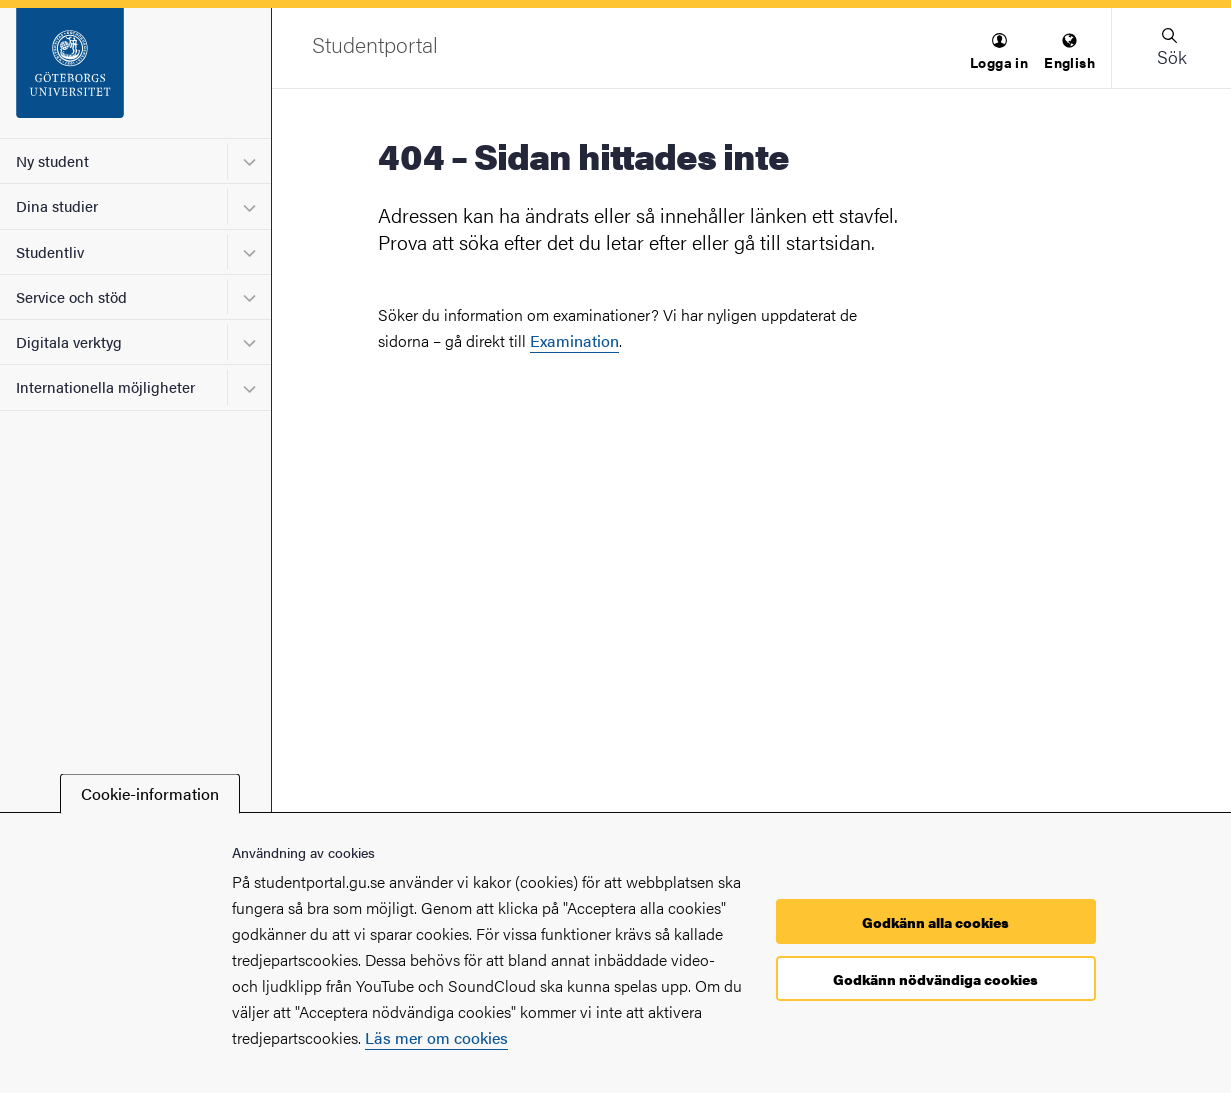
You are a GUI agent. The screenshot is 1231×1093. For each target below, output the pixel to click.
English (1069, 52)
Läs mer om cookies (436, 1037)
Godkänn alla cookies (935, 922)
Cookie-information (150, 793)
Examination (574, 340)
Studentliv (50, 251)
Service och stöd (71, 296)
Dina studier (57, 205)
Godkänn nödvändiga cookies (935, 979)
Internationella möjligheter (105, 386)
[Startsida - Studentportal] (135, 73)
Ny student (52, 160)
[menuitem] (999, 52)
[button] (999, 52)
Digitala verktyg (69, 341)
